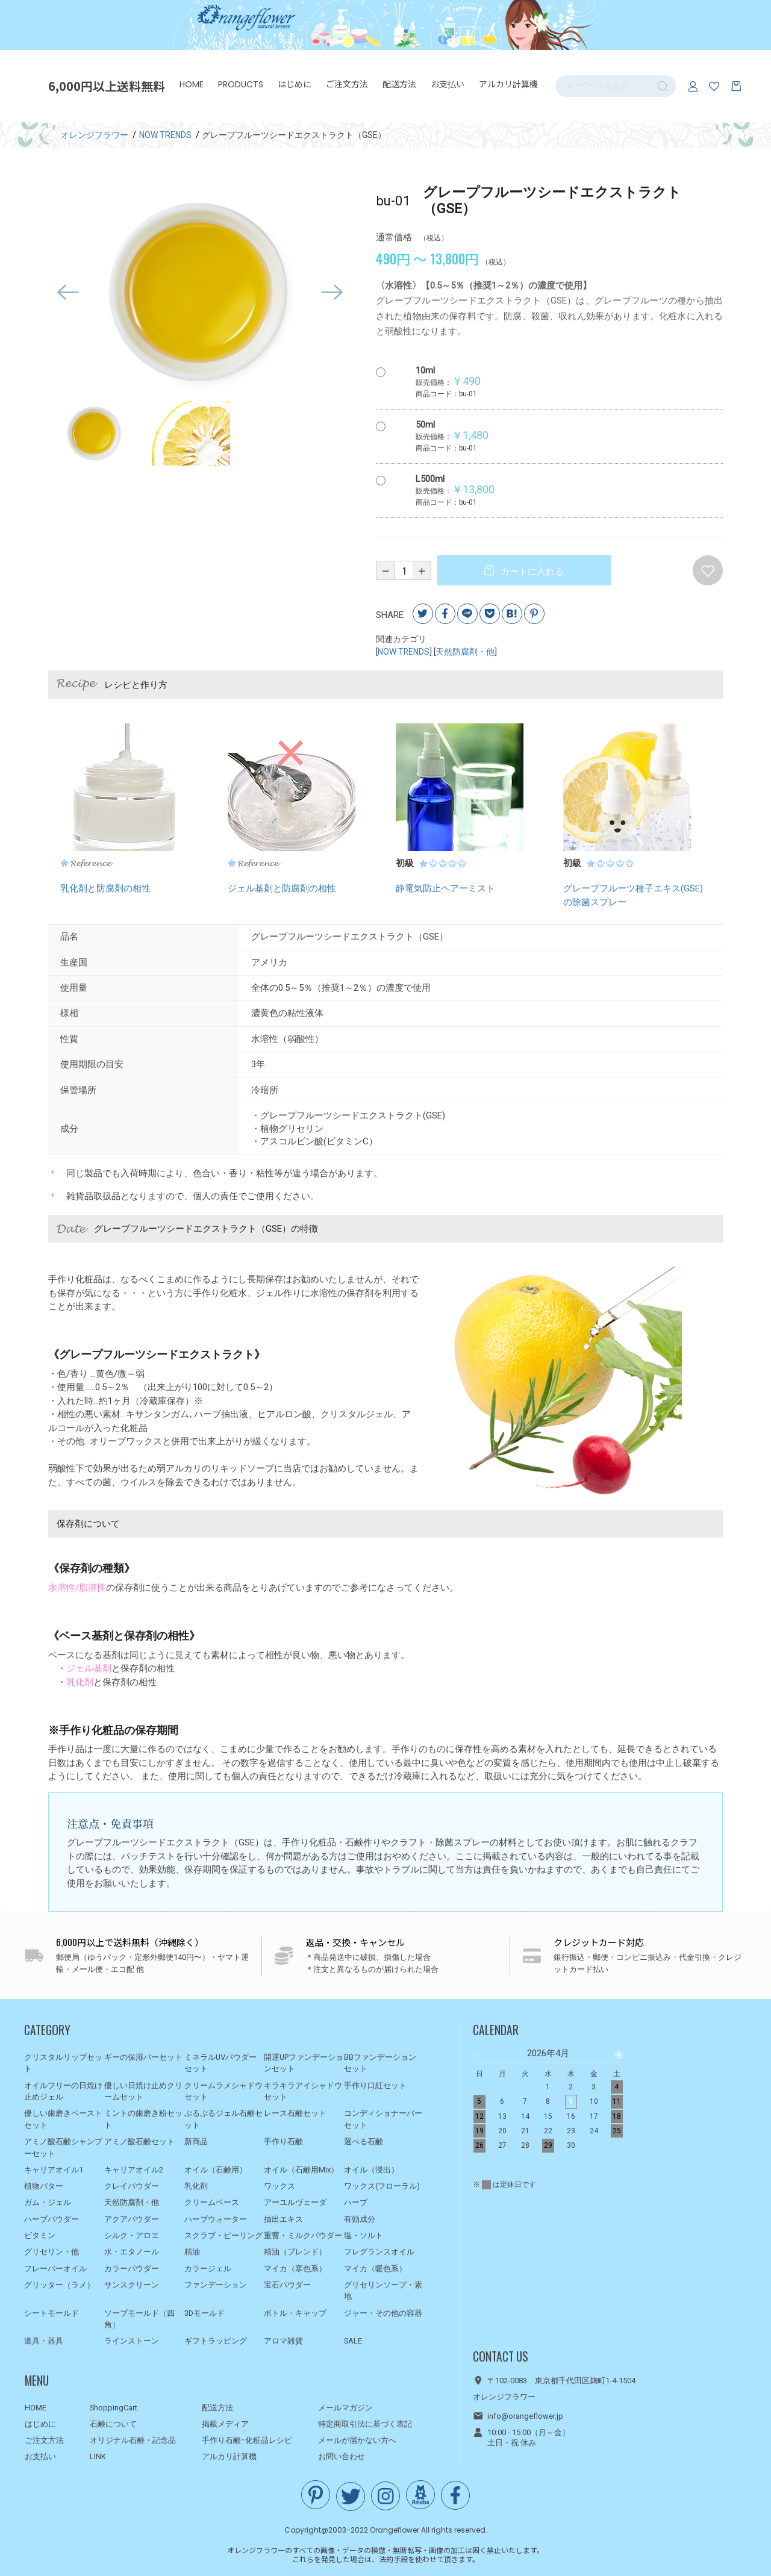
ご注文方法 (347, 84)
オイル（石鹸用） (215, 2169)
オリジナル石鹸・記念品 (133, 2440)
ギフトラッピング (215, 2341)
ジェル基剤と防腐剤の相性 (282, 889)
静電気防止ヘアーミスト (445, 889)
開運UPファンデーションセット (303, 2063)
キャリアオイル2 (133, 2169)
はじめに (294, 84)
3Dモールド (204, 2313)
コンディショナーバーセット (383, 2119)
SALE (353, 2341)
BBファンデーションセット (380, 2063)
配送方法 (399, 84)
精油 (192, 2252)
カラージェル (207, 2268)
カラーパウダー (131, 2268)
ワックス (279, 2186)
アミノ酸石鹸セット (139, 2141)
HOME (191, 84)
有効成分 (359, 2219)
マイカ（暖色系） (375, 2268)
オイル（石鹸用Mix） (301, 2169)
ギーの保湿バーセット (143, 2057)
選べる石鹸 (363, 2141)
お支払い (447, 84)
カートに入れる (531, 571)
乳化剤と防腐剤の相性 (105, 889)
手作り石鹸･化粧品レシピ (247, 2440)
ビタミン (39, 2235)
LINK (98, 2457)
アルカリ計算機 (508, 84)
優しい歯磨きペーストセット (63, 2119)
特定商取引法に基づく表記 (365, 2423)
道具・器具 (43, 2341)
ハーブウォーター (215, 2219)
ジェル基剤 (88, 1669)
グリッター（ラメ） (59, 2284)
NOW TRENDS (403, 651)
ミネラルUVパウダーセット (220, 2063)
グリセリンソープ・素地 (383, 2290)
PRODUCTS (240, 84)
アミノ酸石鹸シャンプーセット (63, 2147)
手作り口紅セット (375, 2085)
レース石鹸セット (295, 2113)
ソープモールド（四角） (139, 2319)
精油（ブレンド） (295, 2252)
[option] (200, 293)
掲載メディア (225, 2423)
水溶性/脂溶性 (77, 1588)
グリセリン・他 (51, 2252)
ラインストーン (131, 2341)
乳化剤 (79, 1682)
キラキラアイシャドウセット (303, 2091)
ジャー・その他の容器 (383, 2313)
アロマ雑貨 (283, 2341)
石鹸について (113, 2423)
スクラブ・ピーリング (223, 2235)
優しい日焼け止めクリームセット (143, 2091)
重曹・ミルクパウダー (303, 2235)
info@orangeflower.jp (525, 2416)
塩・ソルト (363, 2235)
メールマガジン (345, 2407)
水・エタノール (131, 2252)
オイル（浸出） (371, 2169)
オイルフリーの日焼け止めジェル (63, 2091)
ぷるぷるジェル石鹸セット (223, 2119)
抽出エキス (283, 2219)
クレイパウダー (131, 2186)
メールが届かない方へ (357, 2440)
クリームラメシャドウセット (223, 2091)
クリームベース (211, 2202)
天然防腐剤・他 (465, 651)
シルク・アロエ (131, 2235)
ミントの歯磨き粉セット (143, 2119)
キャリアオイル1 (53, 2169)
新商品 (196, 2141)
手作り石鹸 (283, 2141)
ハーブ (355, 2202)
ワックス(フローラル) (382, 2186)
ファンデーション (215, 2284)
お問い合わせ (341, 2457)
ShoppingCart (113, 2407)
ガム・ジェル (47, 2202)
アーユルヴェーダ (295, 2202)
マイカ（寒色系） (295, 2268)
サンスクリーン (131, 2284)
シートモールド (51, 2313)
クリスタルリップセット (63, 2063)
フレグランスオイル (379, 2252)
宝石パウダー (287, 2284)
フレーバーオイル (55, 2268)
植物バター (43, 2186)
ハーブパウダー (51, 2219)
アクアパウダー (131, 2219)
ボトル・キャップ (295, 2313)
